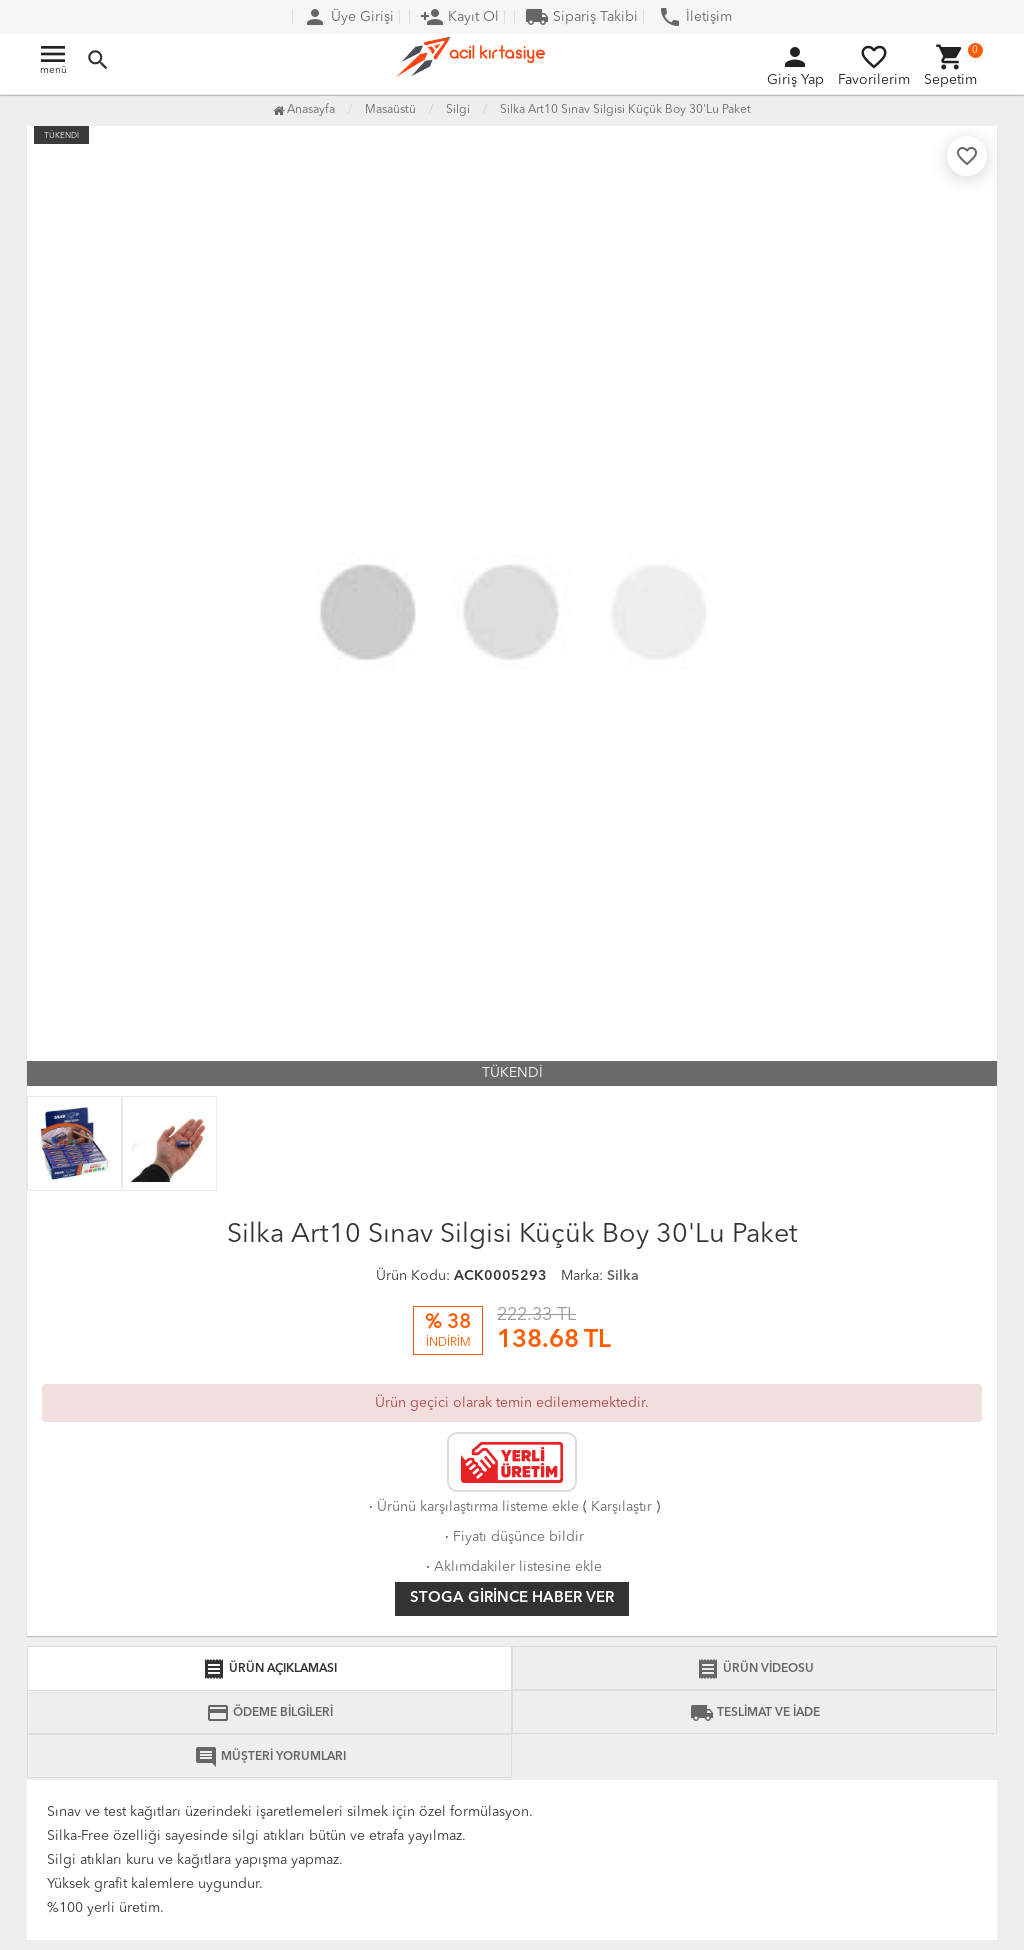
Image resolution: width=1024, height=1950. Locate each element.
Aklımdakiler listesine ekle (512, 1567)
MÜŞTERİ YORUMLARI (270, 1757)
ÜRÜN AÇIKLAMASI (269, 1669)
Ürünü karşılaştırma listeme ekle (472, 1507)
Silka (623, 1276)
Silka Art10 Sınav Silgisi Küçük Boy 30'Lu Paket (625, 110)
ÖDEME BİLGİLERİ (269, 1713)
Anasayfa (304, 110)
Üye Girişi (348, 17)
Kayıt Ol (459, 17)
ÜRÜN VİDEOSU (755, 1669)
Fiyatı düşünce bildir (512, 1537)
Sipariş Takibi (581, 17)
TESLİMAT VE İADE (755, 1713)
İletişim (695, 17)
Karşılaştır (621, 1507)
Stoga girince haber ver (512, 1598)
